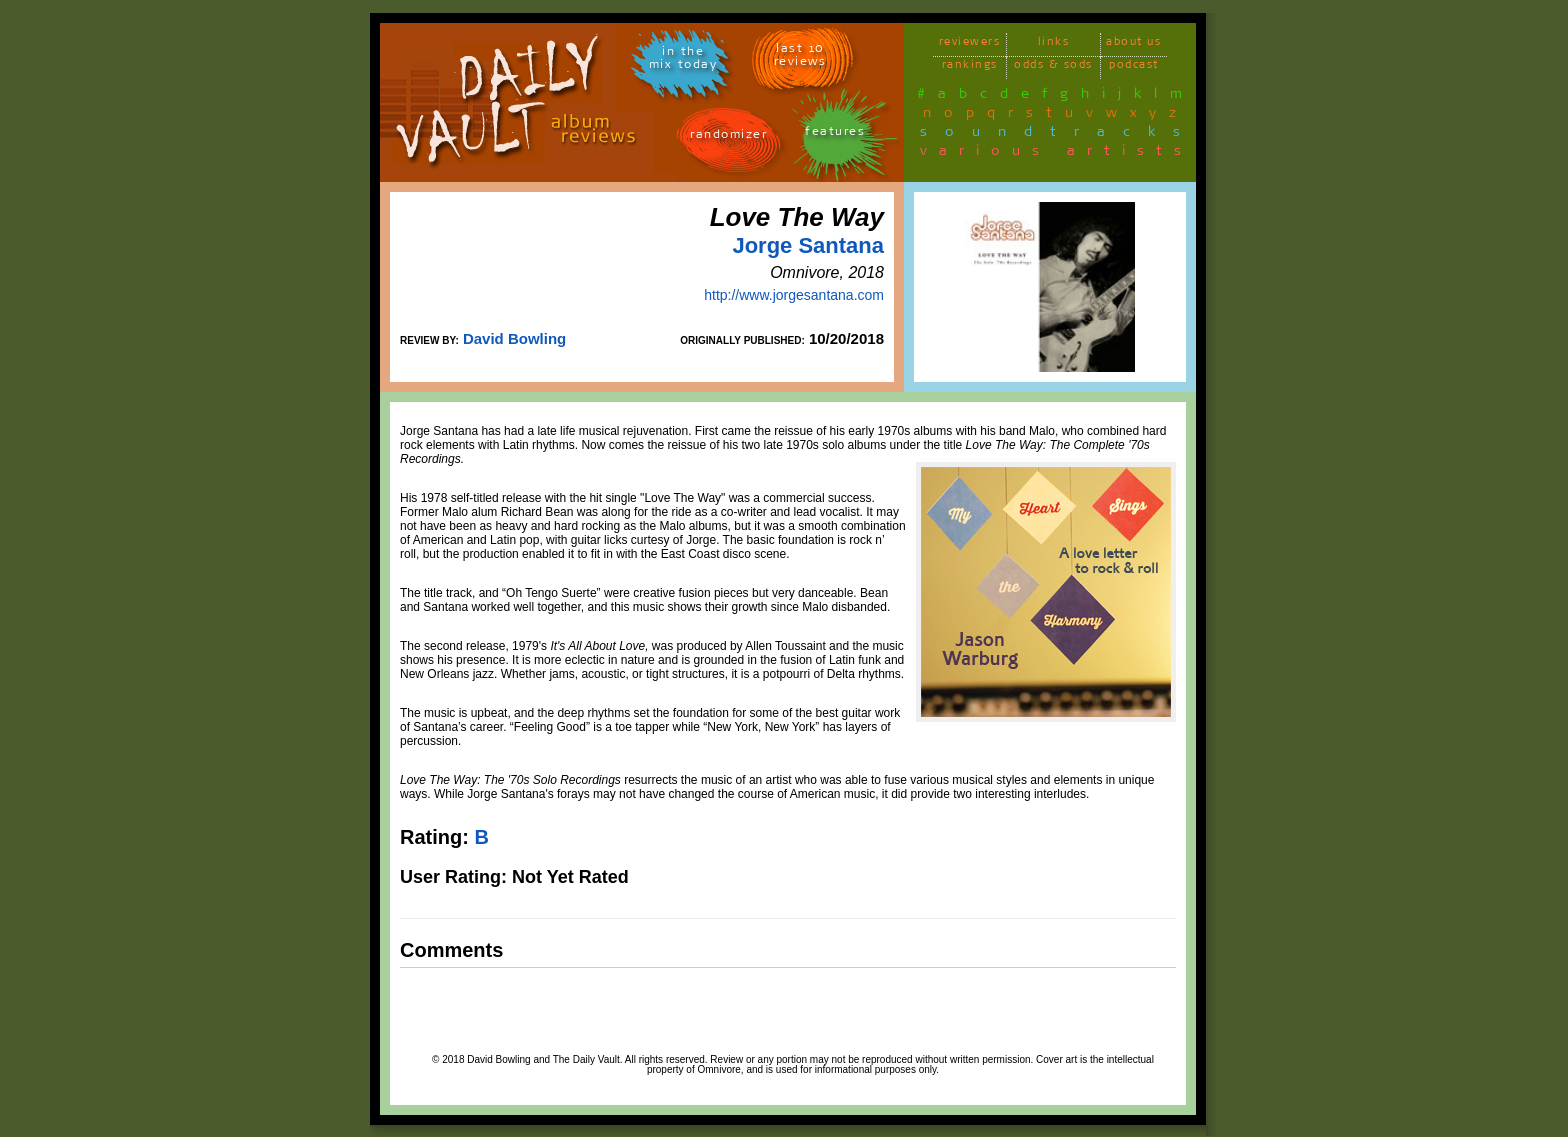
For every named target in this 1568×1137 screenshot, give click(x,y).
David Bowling (514, 338)
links (1054, 44)
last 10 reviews (800, 58)
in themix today (683, 61)
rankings (970, 67)
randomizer (728, 137)
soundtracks (1059, 135)
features (835, 134)
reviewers (970, 44)
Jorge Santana (808, 245)
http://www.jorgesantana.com (794, 295)
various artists (1056, 154)
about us (1133, 44)
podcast (1134, 67)
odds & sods (1053, 67)
